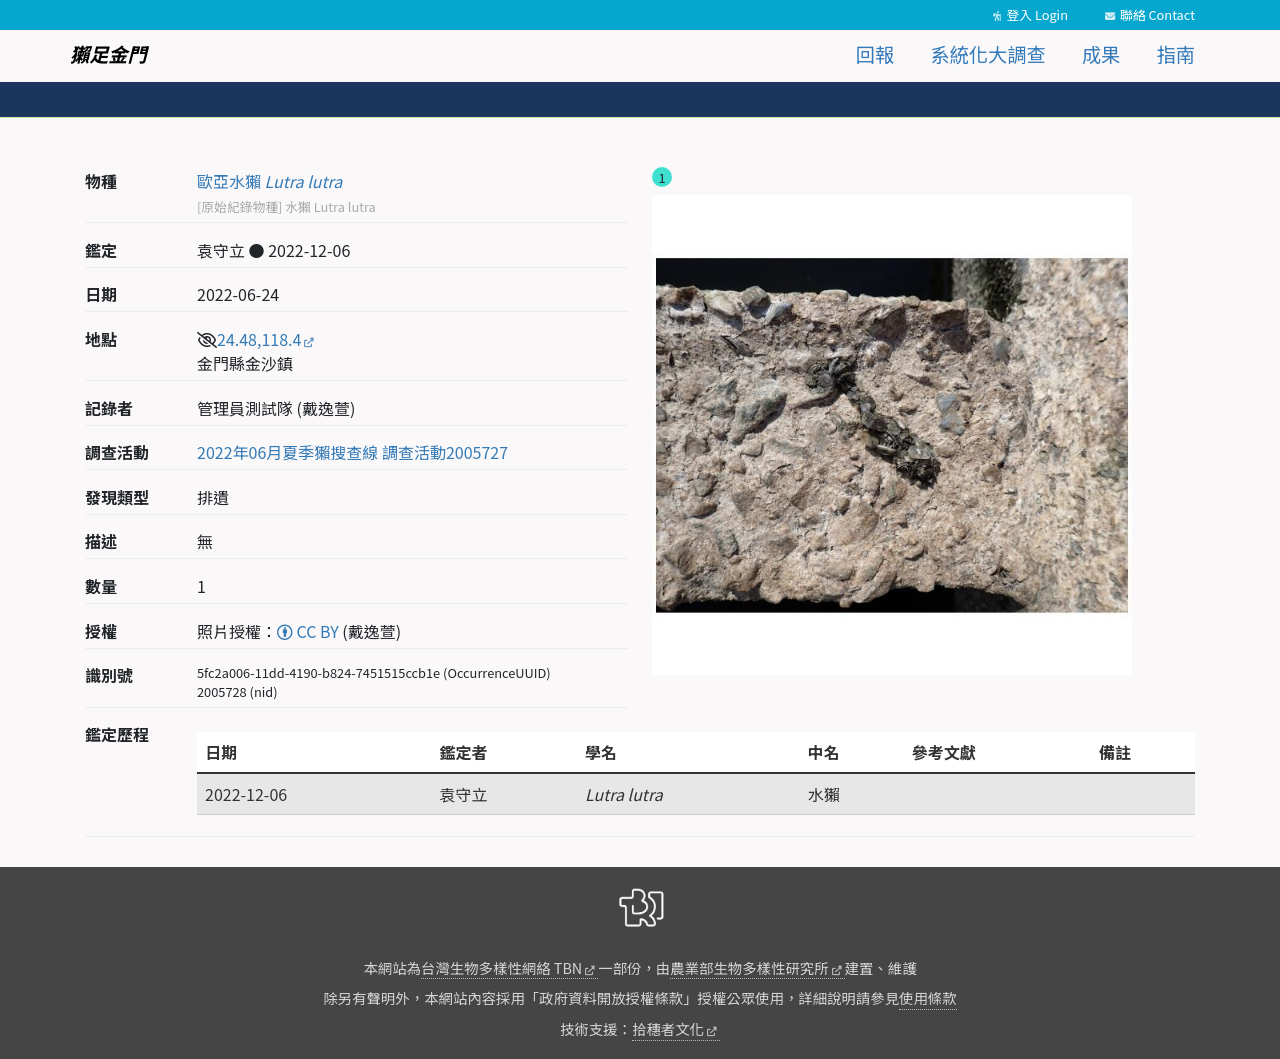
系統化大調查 (988, 54)
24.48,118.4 (259, 339)
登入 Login (1037, 14)
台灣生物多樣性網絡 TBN (501, 967)
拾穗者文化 (668, 1028)
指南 (1176, 54)
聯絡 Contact (1157, 14)
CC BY (308, 631)
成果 (1101, 54)
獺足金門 (108, 54)
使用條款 (928, 997)
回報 (875, 54)
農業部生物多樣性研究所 (749, 967)
